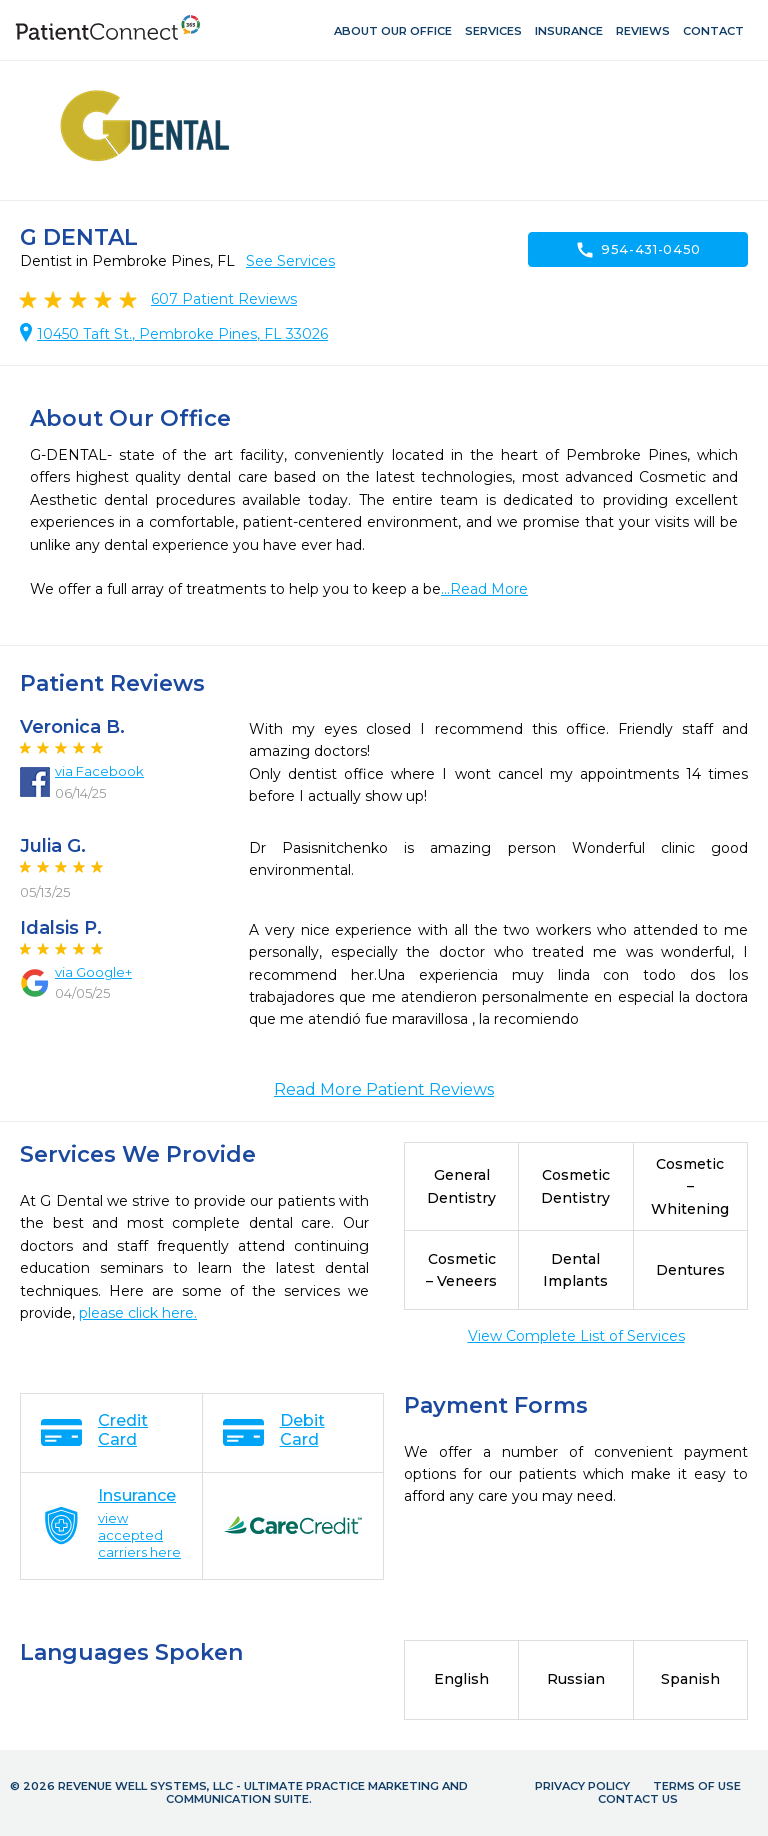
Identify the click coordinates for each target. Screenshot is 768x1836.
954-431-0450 (638, 250)
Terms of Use (697, 1786)
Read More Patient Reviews (384, 1089)
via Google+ (93, 972)
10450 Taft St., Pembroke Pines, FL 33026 (182, 334)
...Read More (484, 589)
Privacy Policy (582, 1786)
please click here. (138, 1313)
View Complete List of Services (576, 1336)
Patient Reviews (224, 299)
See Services (290, 261)
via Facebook (99, 771)
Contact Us (638, 1799)
